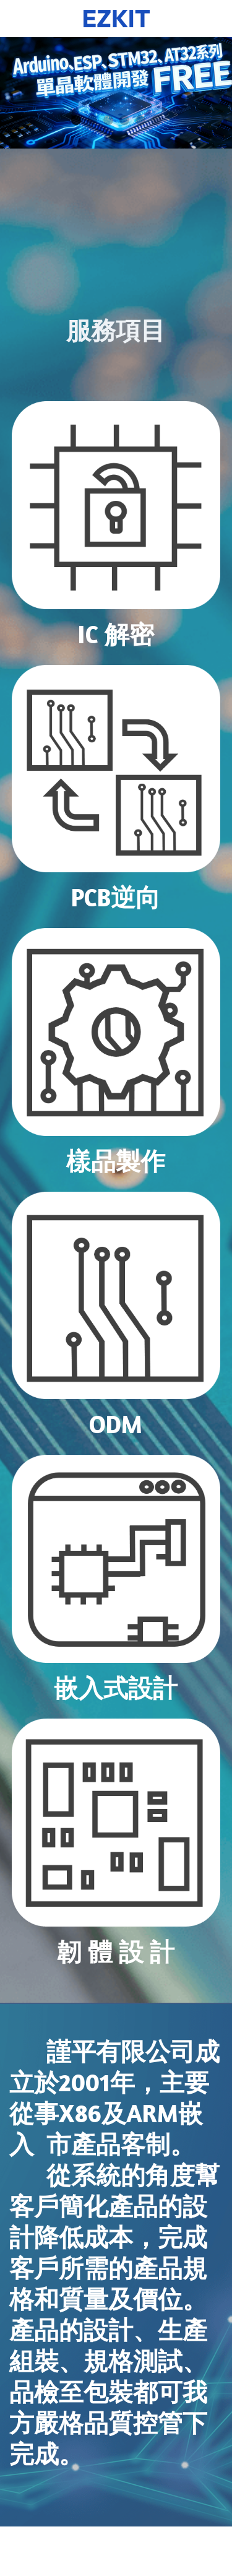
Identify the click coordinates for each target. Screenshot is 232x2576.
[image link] (116, 505)
